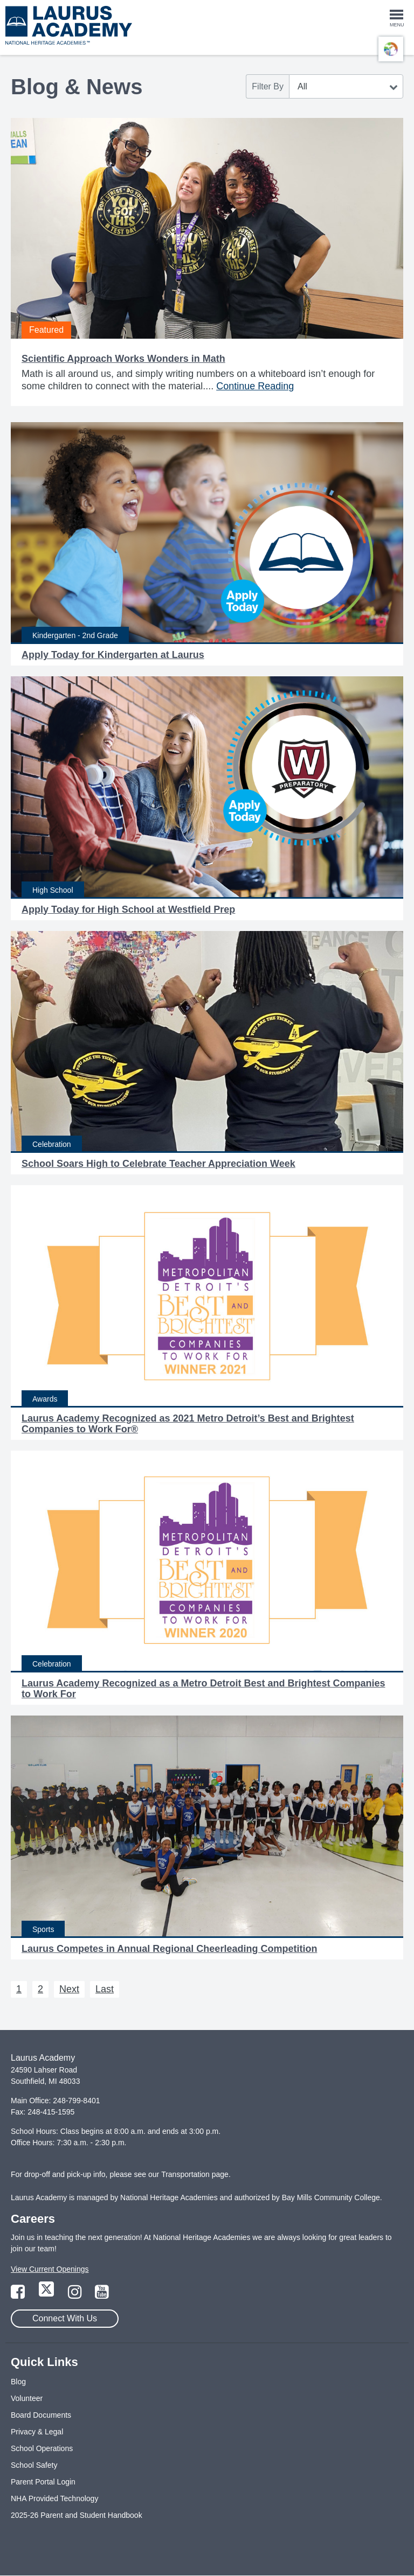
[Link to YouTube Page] (102, 2295)
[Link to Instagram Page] (76, 2295)
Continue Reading (255, 386)
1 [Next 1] (19, 1989)
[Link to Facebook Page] (19, 2295)
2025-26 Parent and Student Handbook (76, 2515)
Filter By (268, 86)
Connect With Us (64, 2318)
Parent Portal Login (43, 2481)
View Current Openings (49, 2269)
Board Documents (41, 2415)
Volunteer (27, 2398)
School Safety (34, 2465)
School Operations (42, 2448)
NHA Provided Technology (54, 2498)
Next (69, 1989)
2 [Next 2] (40, 1989)
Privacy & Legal (37, 2431)
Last (104, 1989)
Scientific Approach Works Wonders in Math (123, 358)
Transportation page (195, 2174)
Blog (18, 2381)
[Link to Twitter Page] (47, 2295)
